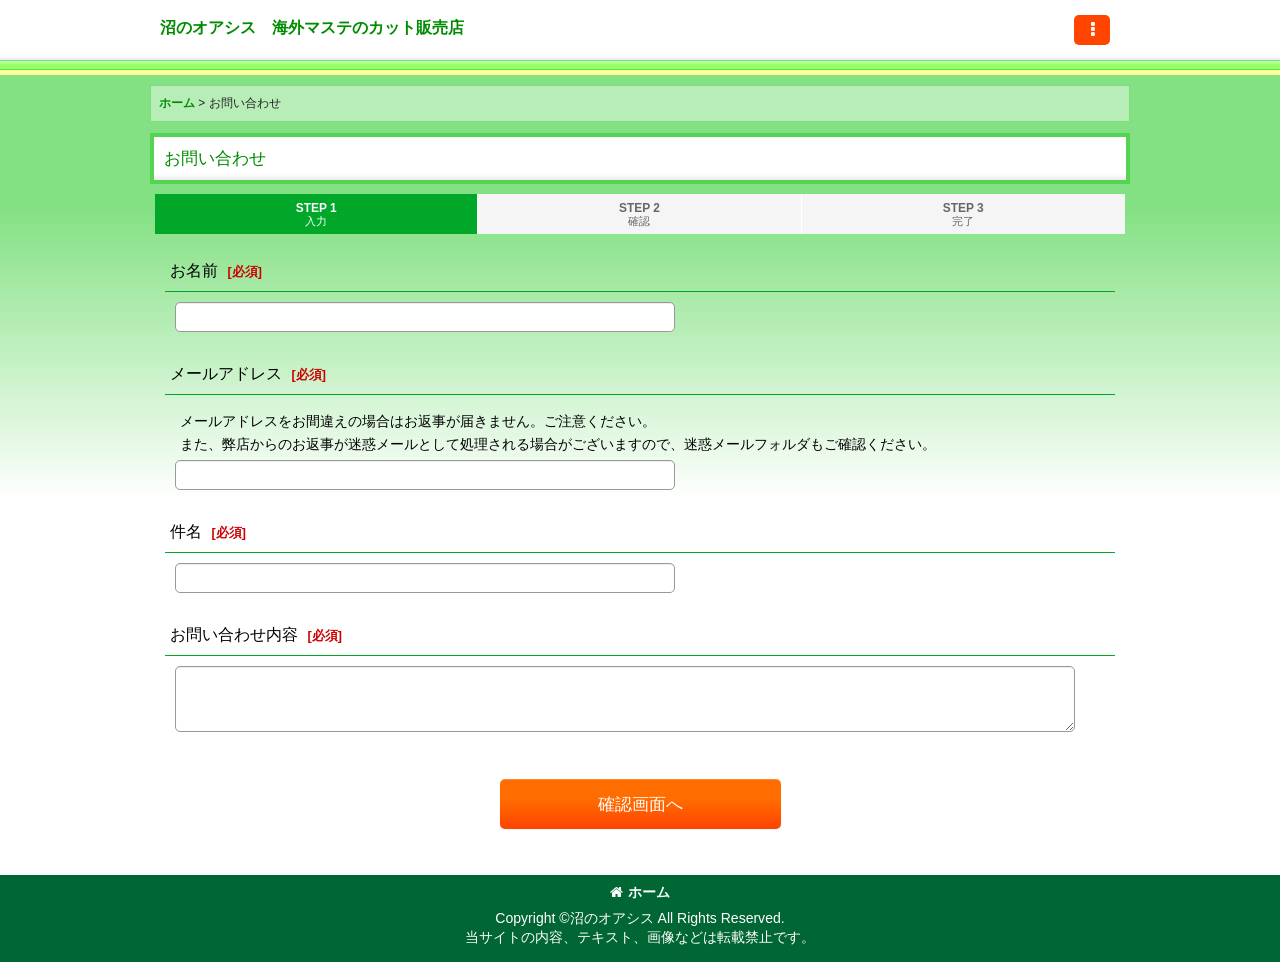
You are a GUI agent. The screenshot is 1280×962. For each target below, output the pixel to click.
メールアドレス (226, 373)
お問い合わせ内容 (234, 634)
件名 (186, 531)
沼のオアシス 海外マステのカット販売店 (312, 27)
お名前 (194, 270)
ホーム (640, 892)
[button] (1092, 30)
